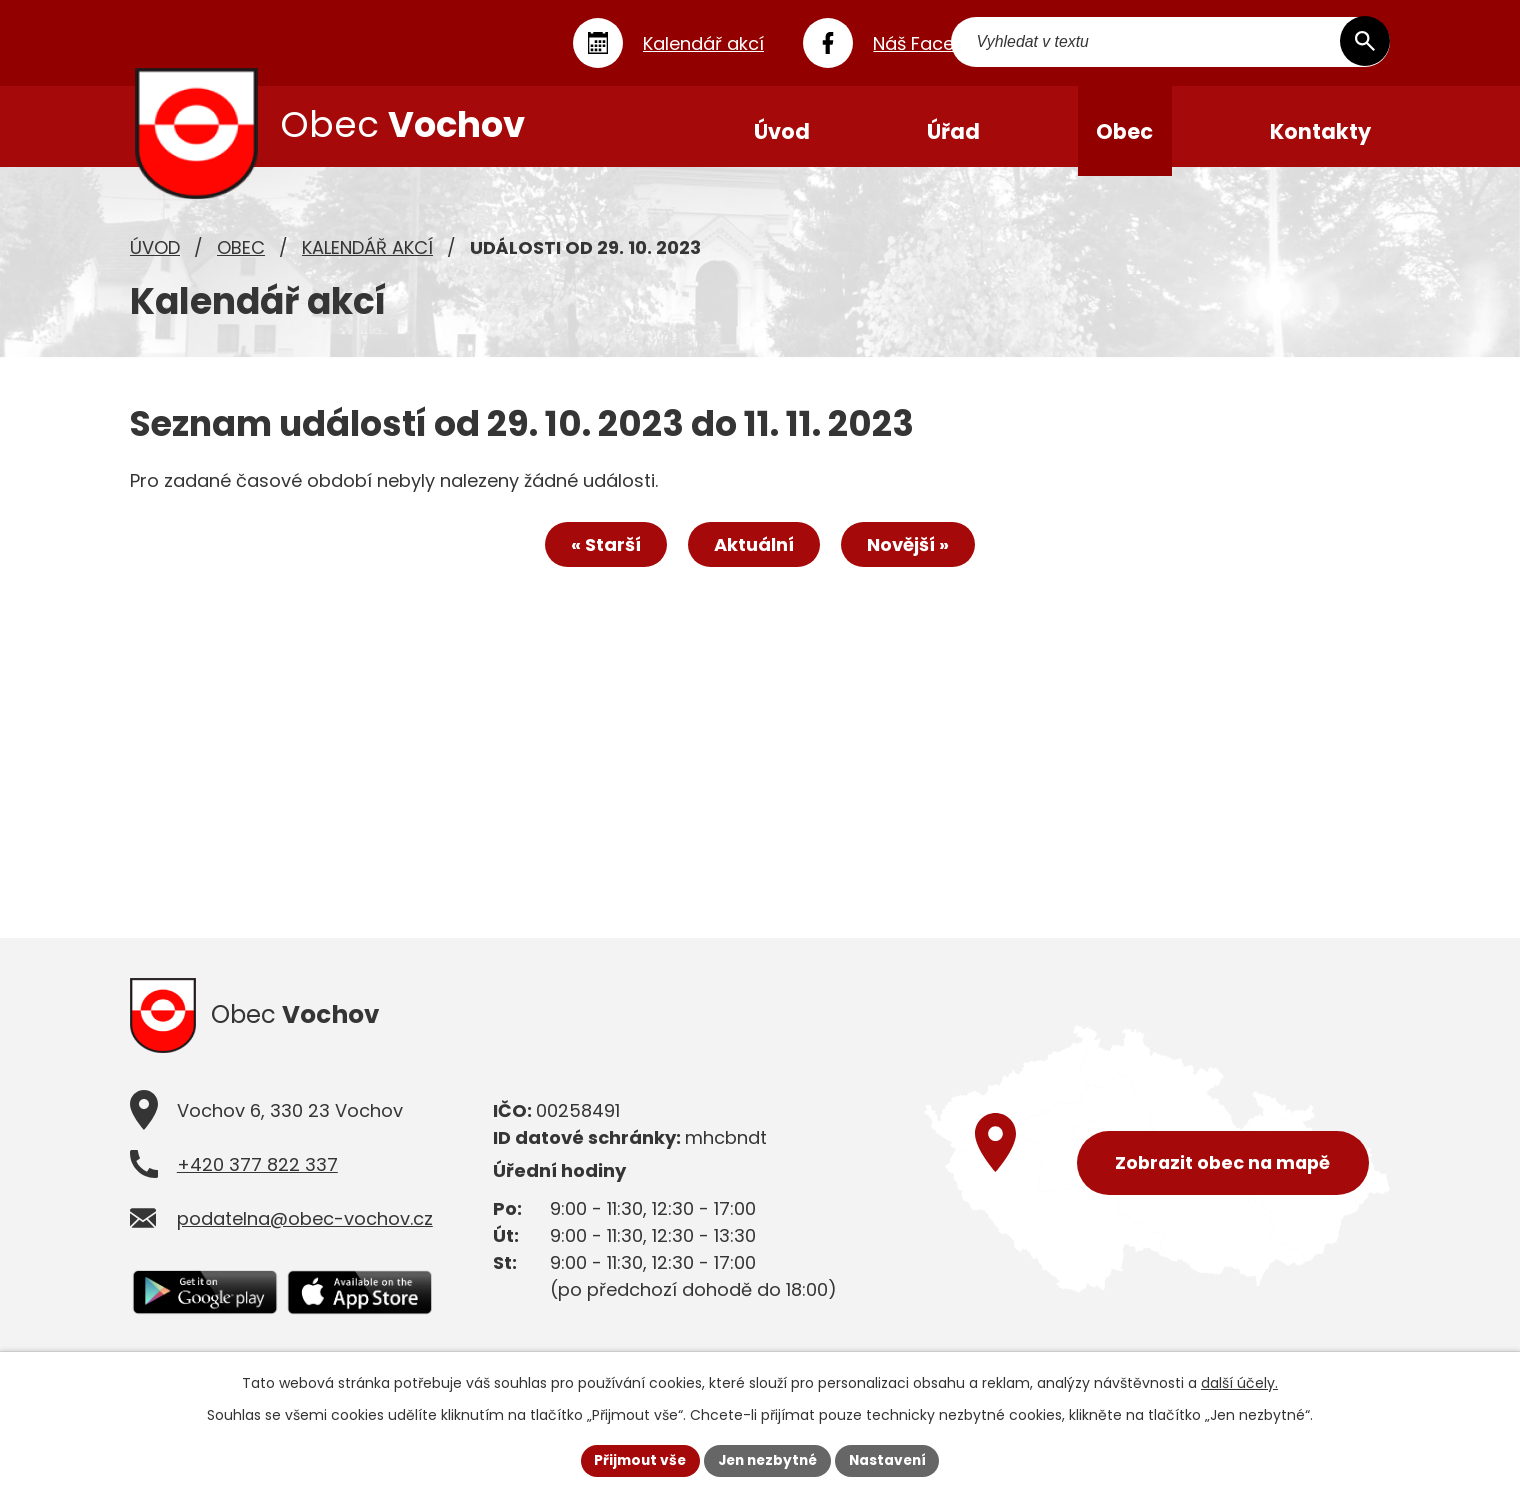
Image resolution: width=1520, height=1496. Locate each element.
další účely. (1239, 1382)
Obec (241, 255)
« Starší (602, 553)
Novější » (912, 553)
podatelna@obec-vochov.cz (305, 1230)
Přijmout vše (635, 1460)
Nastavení (892, 1460)
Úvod (155, 255)
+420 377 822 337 (257, 1176)
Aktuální (754, 553)
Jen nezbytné (767, 1460)
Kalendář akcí (367, 255)
